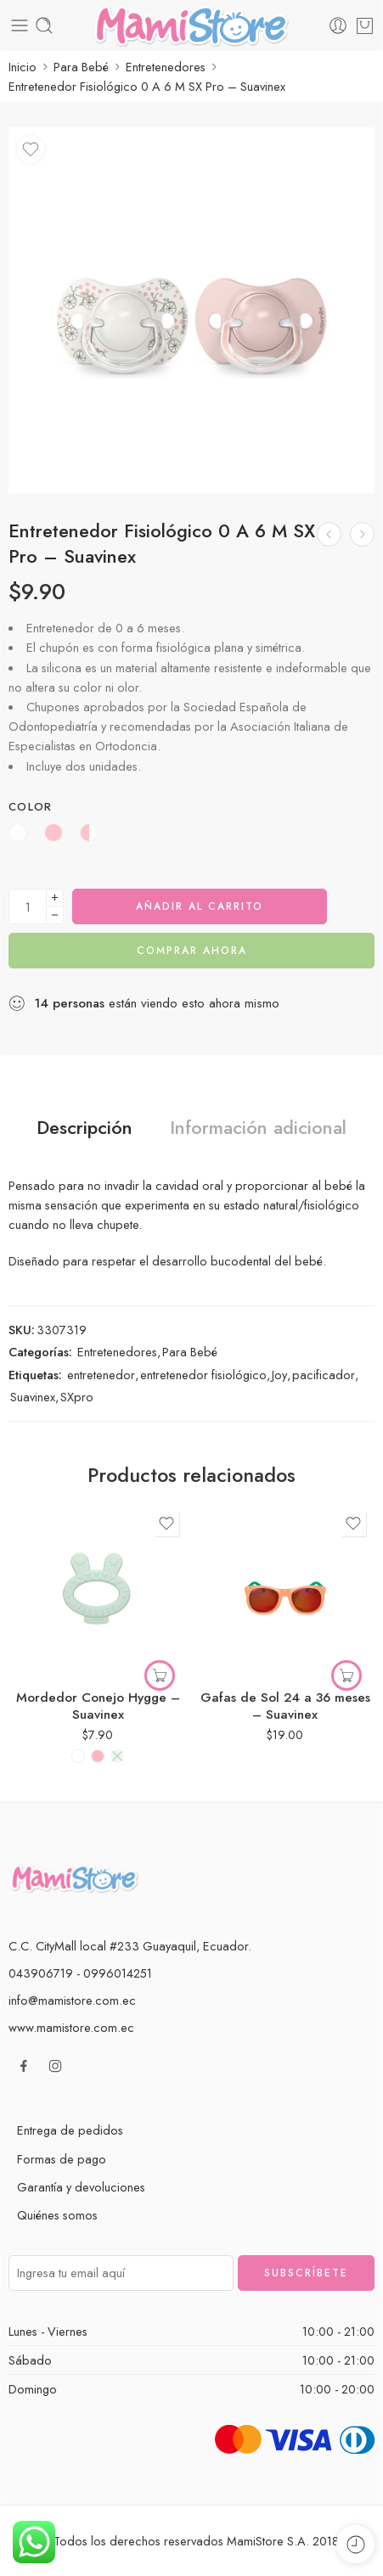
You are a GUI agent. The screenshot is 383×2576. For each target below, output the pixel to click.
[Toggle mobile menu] (19, 25)
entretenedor (101, 1374)
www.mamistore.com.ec (71, 2027)
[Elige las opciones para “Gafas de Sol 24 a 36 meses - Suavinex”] (346, 1675)
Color (30, 807)
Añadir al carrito (199, 906)
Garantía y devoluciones (81, 2187)
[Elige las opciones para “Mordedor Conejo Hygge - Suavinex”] (159, 1675)
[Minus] (55, 915)
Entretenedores (166, 67)
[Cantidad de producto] (27, 906)
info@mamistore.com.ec (72, 2000)
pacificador (323, 1374)
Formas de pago (61, 2159)
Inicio (22, 67)
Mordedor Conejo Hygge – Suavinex (98, 1706)
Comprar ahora (192, 950)
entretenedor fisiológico (203, 1374)
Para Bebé (81, 67)
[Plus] (55, 897)
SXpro (76, 1397)
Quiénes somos (57, 2215)
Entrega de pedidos (70, 2130)
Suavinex (32, 1397)
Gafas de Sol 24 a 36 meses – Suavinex (285, 1706)
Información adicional (258, 1128)
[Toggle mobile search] (44, 25)
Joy (279, 1374)
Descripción (84, 1128)
